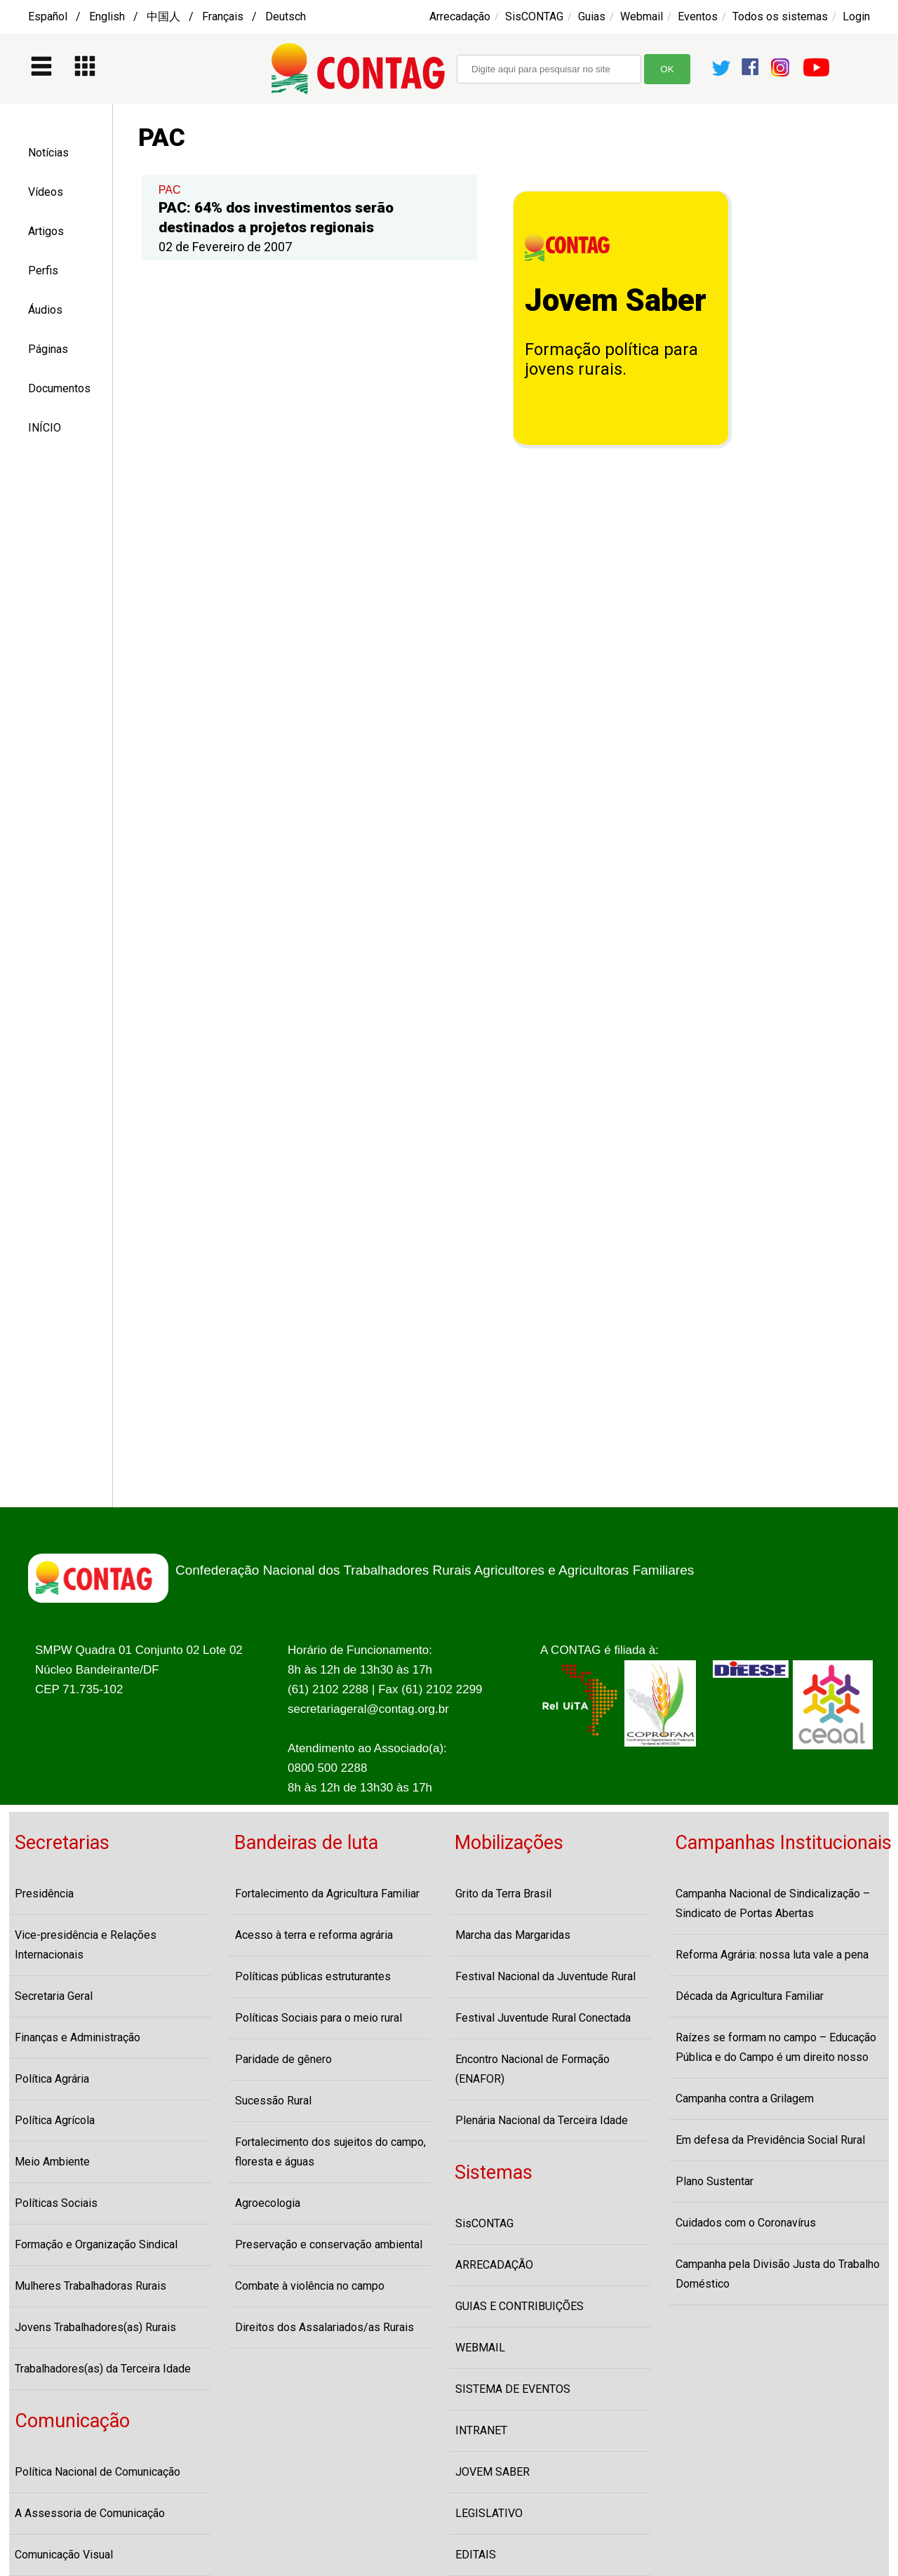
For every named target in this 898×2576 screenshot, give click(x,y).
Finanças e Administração (77, 2037)
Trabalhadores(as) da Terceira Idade (103, 2368)
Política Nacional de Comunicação (97, 2471)
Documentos (59, 388)
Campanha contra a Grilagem (745, 2098)
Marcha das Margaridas (512, 1935)
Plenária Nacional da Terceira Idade (541, 2120)
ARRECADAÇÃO (494, 2264)
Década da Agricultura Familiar (750, 1996)
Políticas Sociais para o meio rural (318, 2017)
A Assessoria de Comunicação (90, 2513)
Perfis (43, 270)
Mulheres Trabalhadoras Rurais (90, 2286)
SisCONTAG (534, 16)
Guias (591, 16)
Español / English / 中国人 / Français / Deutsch (167, 16)
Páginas (48, 349)
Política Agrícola (55, 2120)
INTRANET (481, 2430)
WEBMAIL (480, 2347)
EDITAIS (475, 2554)
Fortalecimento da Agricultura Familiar (327, 1893)
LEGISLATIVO (489, 2513)
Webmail (641, 16)
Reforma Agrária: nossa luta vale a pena (772, 1954)
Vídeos (45, 192)
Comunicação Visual (64, 2554)
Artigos (46, 231)
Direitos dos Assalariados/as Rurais (324, 2327)
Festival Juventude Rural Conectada (543, 2017)
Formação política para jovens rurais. (611, 359)
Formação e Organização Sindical (96, 2244)
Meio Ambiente (52, 2161)
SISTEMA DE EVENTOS (512, 2389)
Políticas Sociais (56, 2203)
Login (856, 16)
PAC (170, 190)
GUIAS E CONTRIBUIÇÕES (519, 2306)
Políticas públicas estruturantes (313, 1976)
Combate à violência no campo (309, 2286)
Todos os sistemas (780, 16)
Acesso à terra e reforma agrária (314, 1935)
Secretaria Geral (54, 1996)
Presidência (44, 1893)
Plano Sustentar (714, 2181)
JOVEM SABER (492, 2471)
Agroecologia (267, 2203)
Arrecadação (459, 16)
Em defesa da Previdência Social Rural (770, 2140)
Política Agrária (52, 2079)
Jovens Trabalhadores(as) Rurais (95, 2327)
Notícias (48, 152)
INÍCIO (44, 427)
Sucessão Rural (273, 2100)
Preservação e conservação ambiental (328, 2244)
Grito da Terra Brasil (503, 1893)
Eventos (698, 16)
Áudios (45, 309)
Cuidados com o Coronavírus (746, 2222)
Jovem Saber (615, 300)
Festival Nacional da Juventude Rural (545, 1976)
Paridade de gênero (283, 2059)
